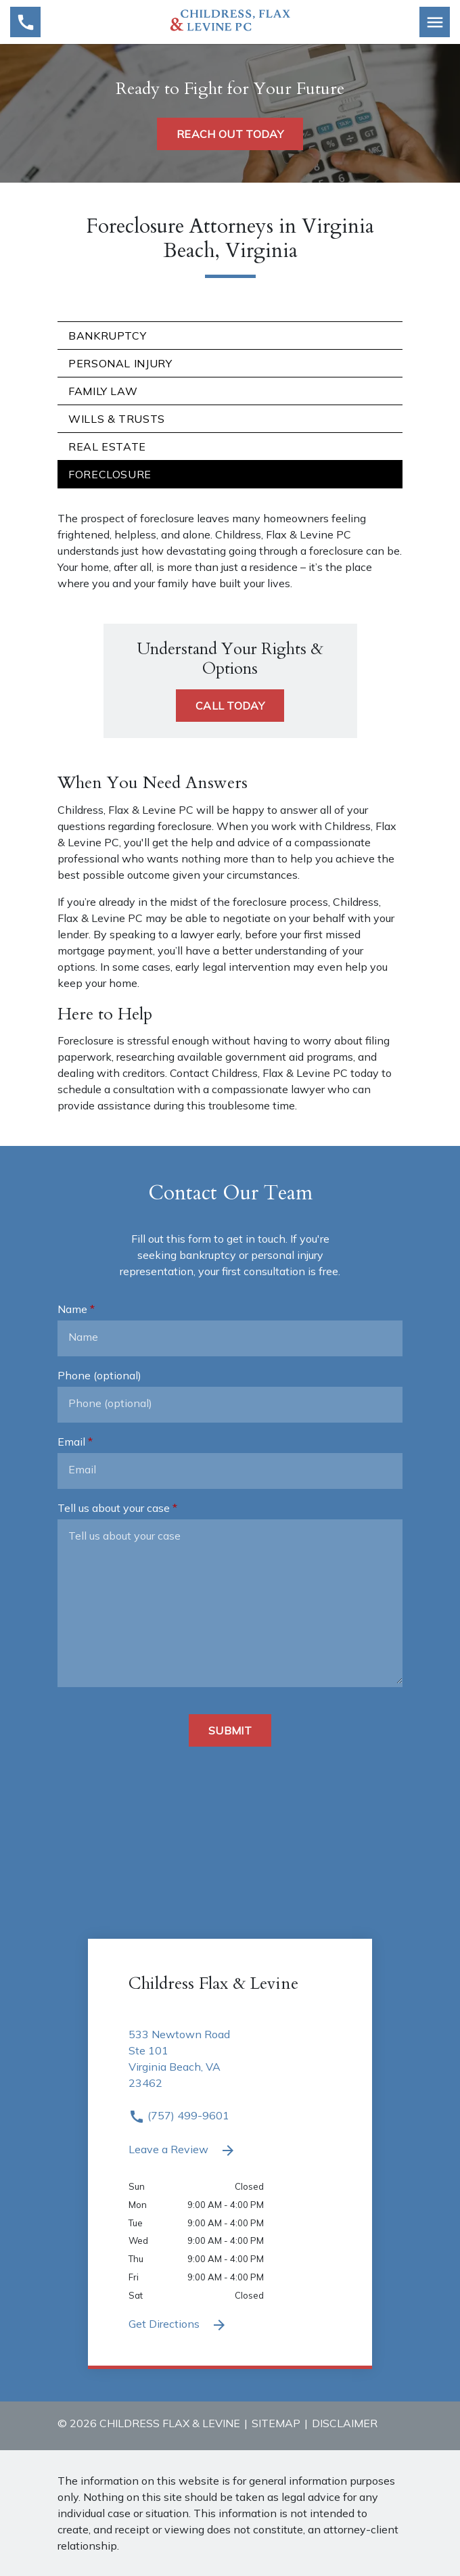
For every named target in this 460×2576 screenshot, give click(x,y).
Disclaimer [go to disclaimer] (344, 2423)
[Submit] (230, 1730)
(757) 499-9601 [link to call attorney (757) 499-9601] (179, 2115)
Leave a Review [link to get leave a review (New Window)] (182, 2150)
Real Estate (107, 446)
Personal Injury (120, 363)
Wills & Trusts (116, 419)
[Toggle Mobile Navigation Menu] (434, 22)
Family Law (102, 391)
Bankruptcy (107, 335)
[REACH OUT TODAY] (230, 134)
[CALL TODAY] (230, 705)
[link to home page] (230, 20)
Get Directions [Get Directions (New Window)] (178, 2325)
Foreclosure (110, 474)
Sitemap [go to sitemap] (276, 2423)
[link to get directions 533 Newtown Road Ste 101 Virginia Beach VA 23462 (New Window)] (230, 2066)
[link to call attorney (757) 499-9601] (25, 22)
